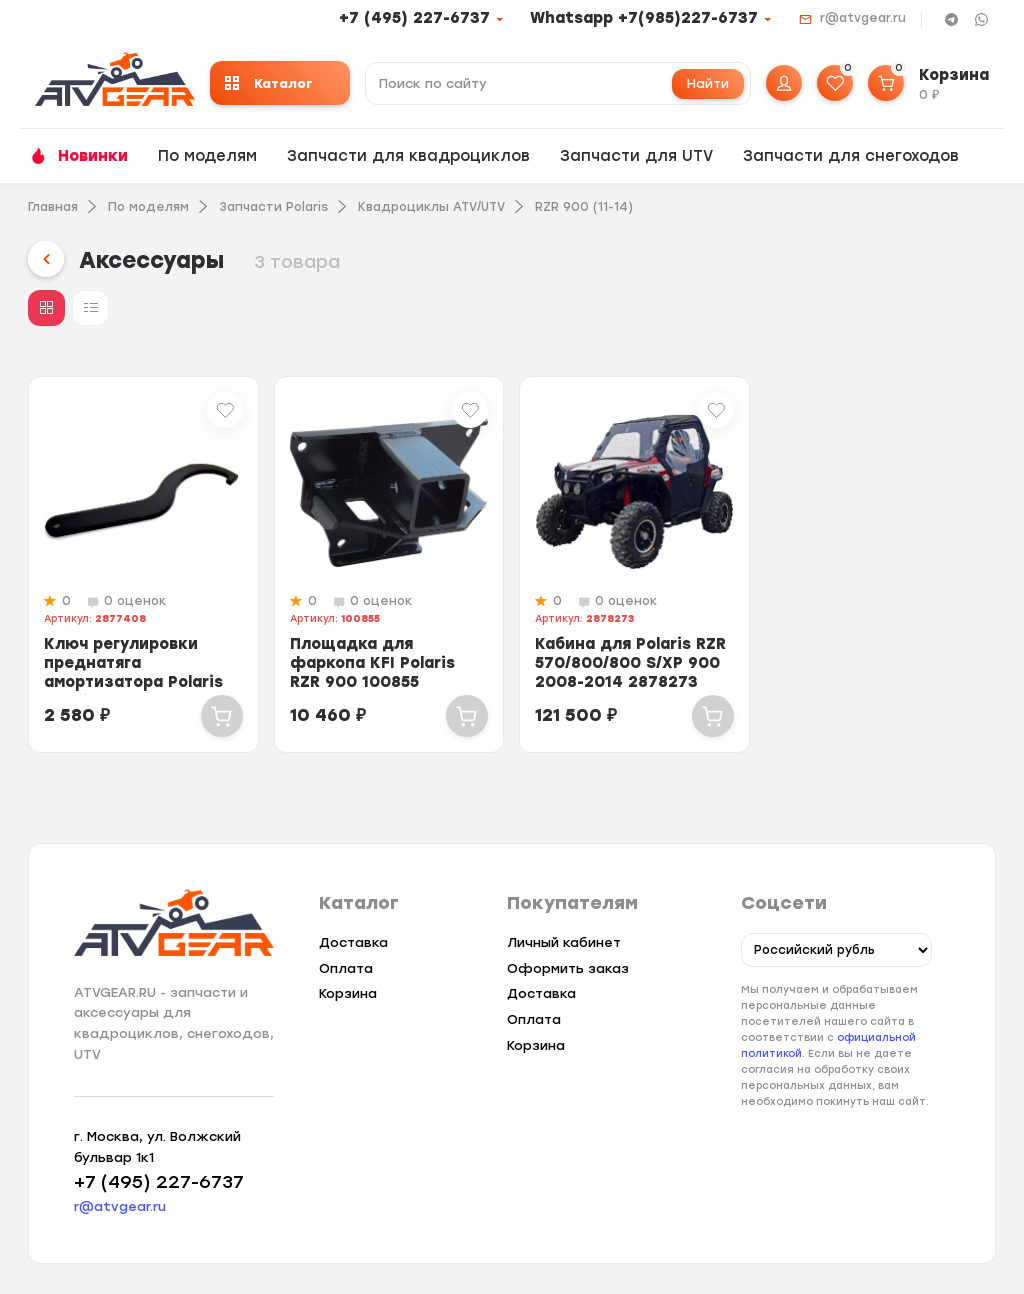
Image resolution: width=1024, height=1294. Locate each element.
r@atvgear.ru (863, 18)
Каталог (269, 83)
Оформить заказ (568, 968)
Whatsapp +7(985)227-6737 (644, 18)
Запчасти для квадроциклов (408, 156)
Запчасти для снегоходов (851, 156)
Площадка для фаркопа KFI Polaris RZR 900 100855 (372, 663)
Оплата (346, 968)
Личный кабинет (564, 942)
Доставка (353, 942)
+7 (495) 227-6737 (414, 18)
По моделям (207, 156)
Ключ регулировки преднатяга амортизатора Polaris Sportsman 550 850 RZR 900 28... (140, 682)
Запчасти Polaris (273, 207)
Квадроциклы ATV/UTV (431, 207)
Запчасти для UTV (636, 156)
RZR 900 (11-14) (584, 207)
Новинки (93, 156)
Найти (708, 83)
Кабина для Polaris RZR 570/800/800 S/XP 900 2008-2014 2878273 (630, 663)
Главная (53, 207)
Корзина (348, 993)
